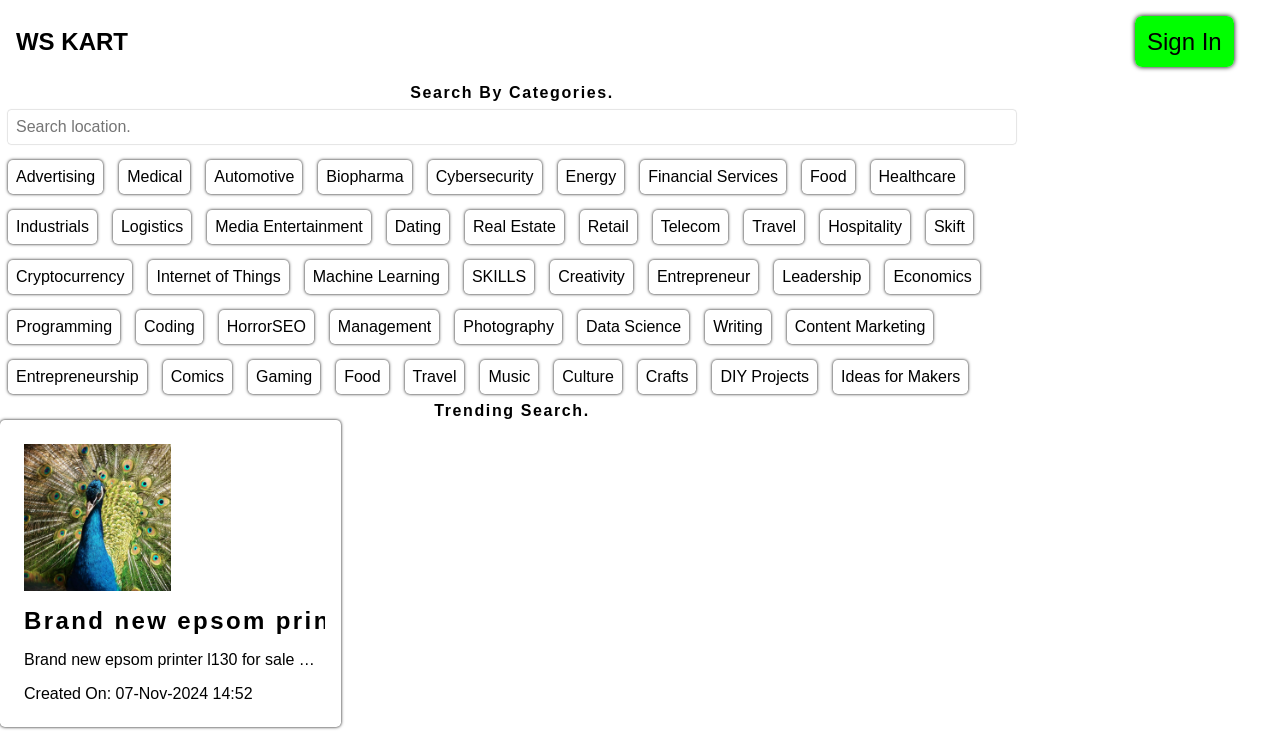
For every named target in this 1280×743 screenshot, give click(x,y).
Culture (588, 376)
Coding (169, 326)
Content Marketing (860, 326)
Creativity (591, 276)
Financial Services (713, 176)
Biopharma (364, 176)
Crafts (667, 376)
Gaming (284, 376)
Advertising (55, 176)
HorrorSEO (266, 326)
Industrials (52, 226)
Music (509, 376)
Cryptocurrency (70, 276)
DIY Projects (764, 376)
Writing (738, 326)
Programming (64, 326)
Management (384, 326)
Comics (197, 376)
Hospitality (865, 226)
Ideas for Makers (900, 376)
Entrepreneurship (77, 376)
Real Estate (514, 226)
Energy (591, 176)
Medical (154, 176)
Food (828, 176)
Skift (949, 226)
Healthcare (917, 176)
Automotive (254, 176)
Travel (774, 226)
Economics (932, 276)
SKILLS (499, 276)
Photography (508, 326)
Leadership (821, 276)
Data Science (633, 326)
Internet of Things (218, 276)
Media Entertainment (289, 226)
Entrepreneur (703, 276)
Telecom (691, 226)
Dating (418, 226)
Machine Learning (376, 276)
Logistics (152, 226)
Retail (608, 226)
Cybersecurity (485, 176)
